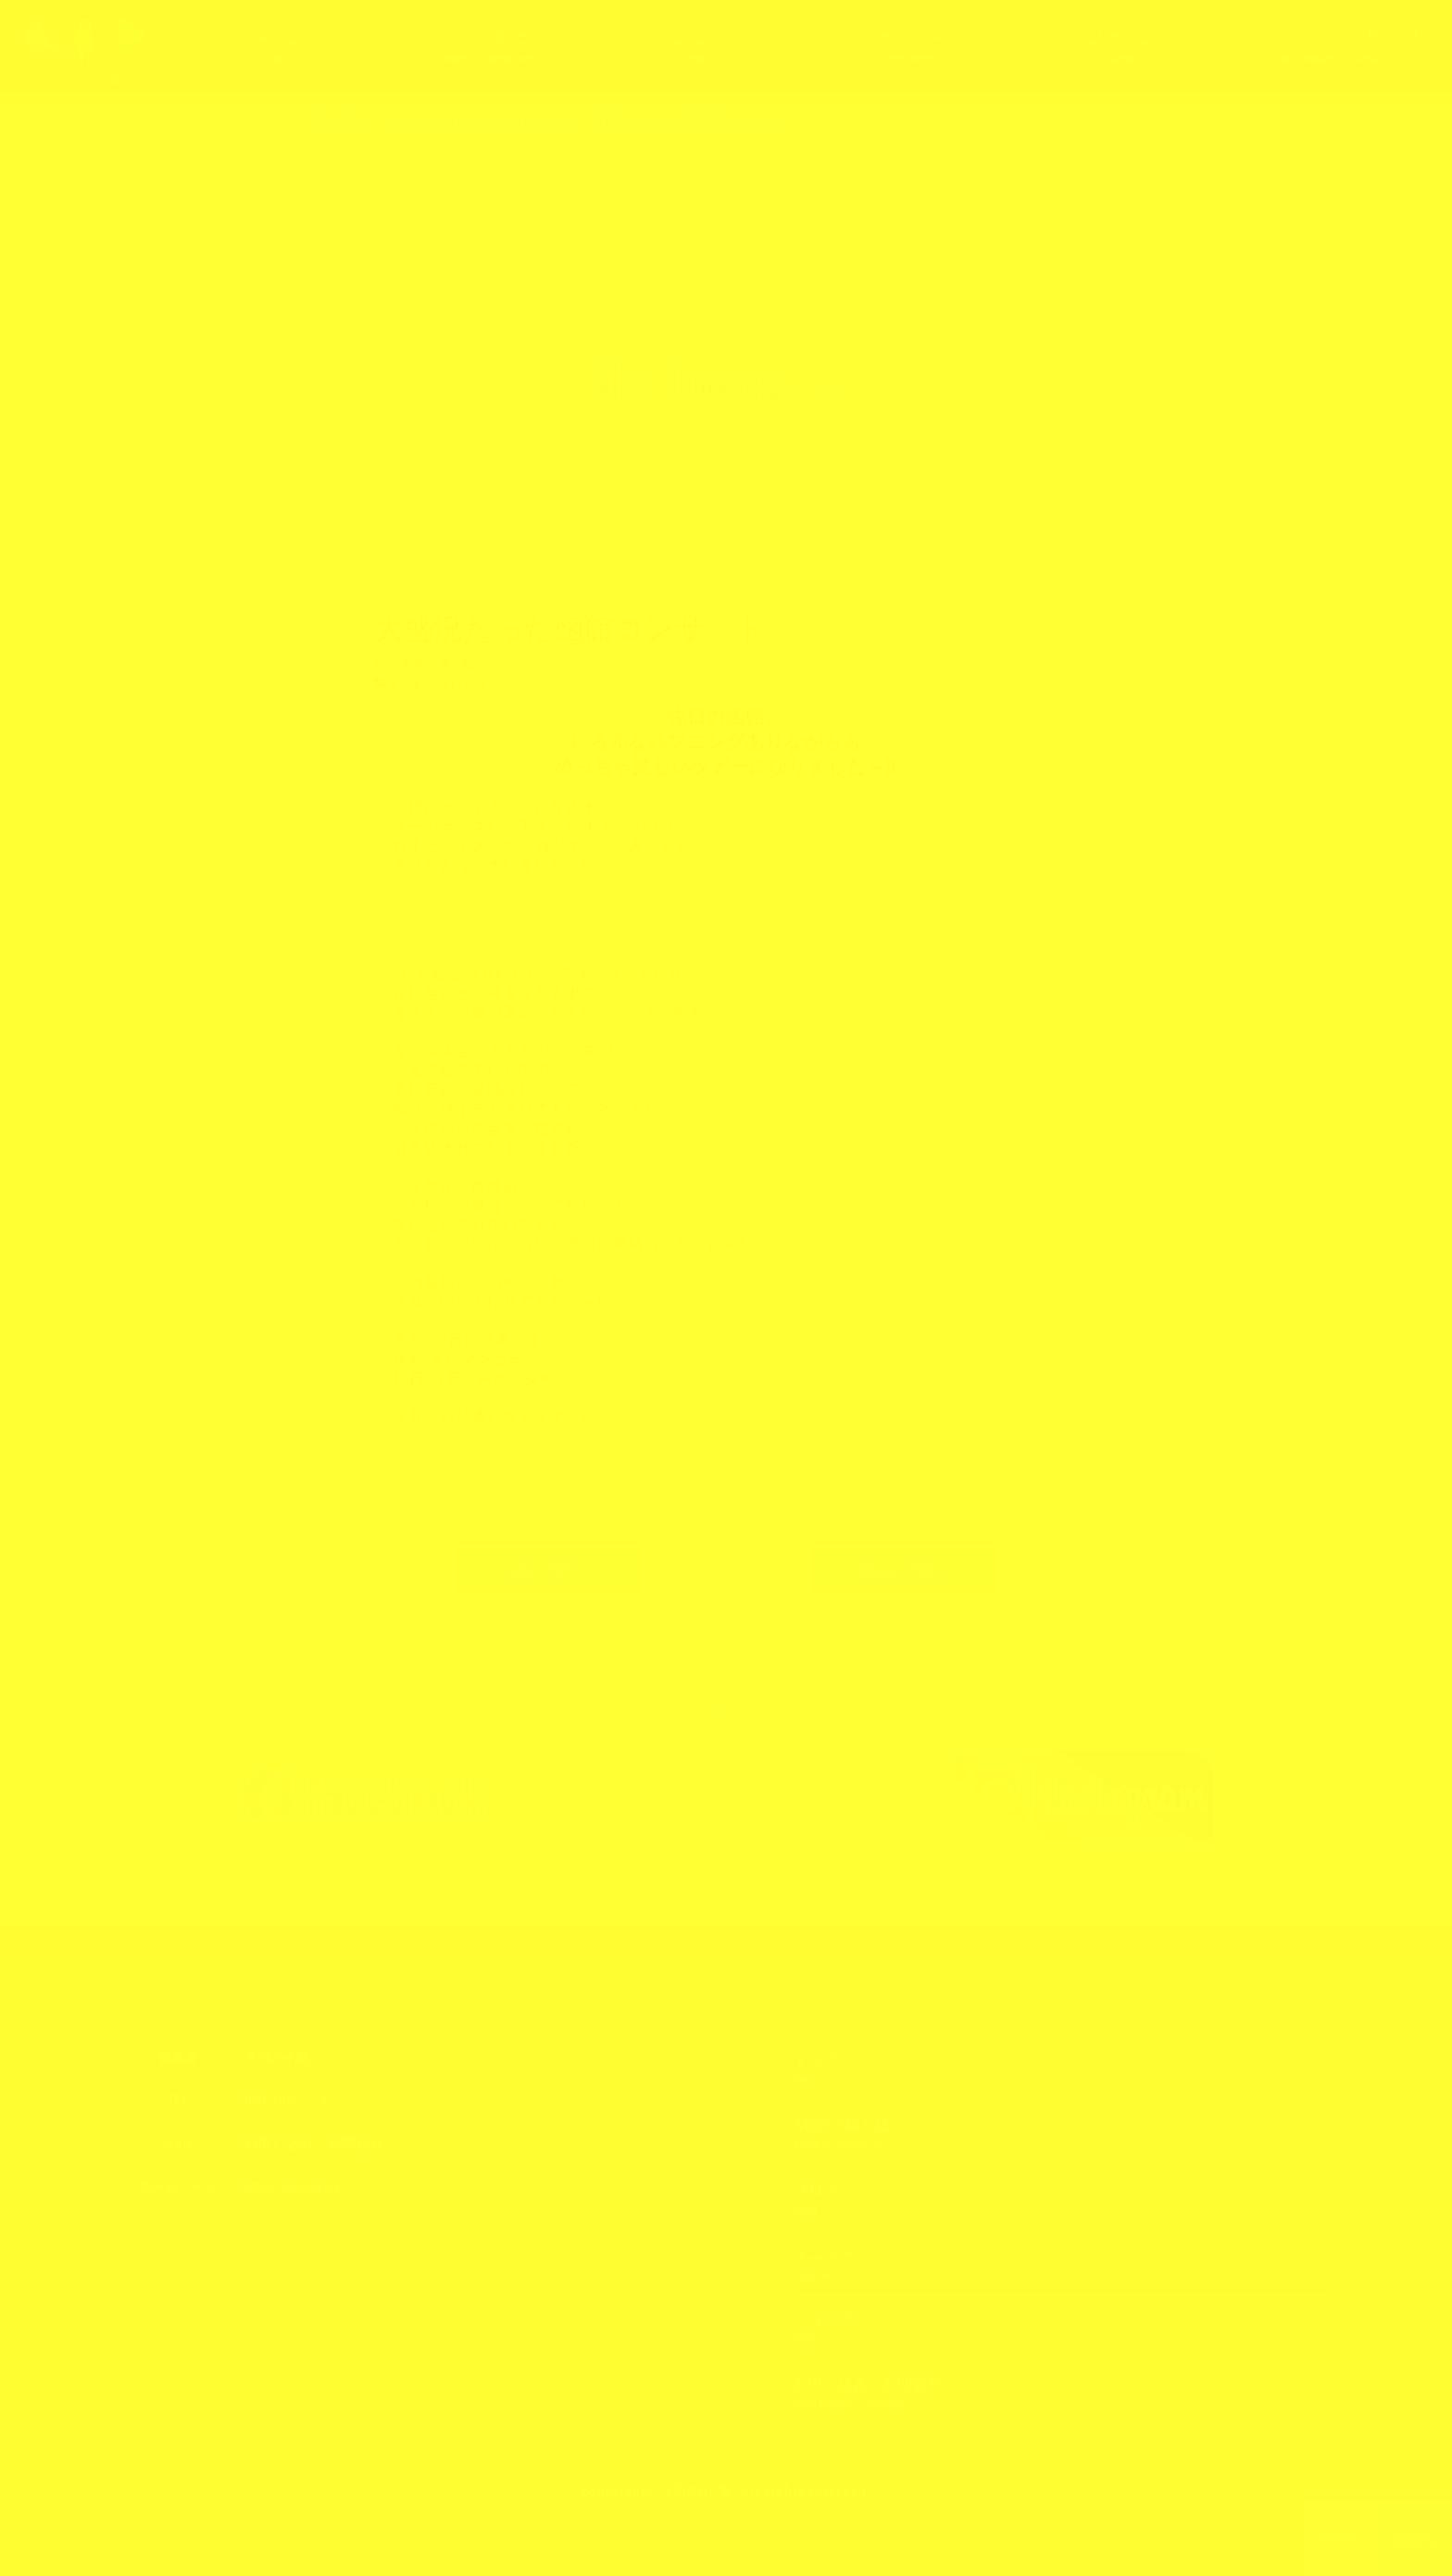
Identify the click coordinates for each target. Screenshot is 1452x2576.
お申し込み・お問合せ (1332, 47)
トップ (277, 47)
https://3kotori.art (288, 2187)
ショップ (1121, 47)
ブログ (699, 47)
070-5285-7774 (282, 2100)
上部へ (1415, 2538)
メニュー (910, 47)
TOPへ (1341, 2538)
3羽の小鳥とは (487, 47)
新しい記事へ (904, 1570)
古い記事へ (548, 1570)
